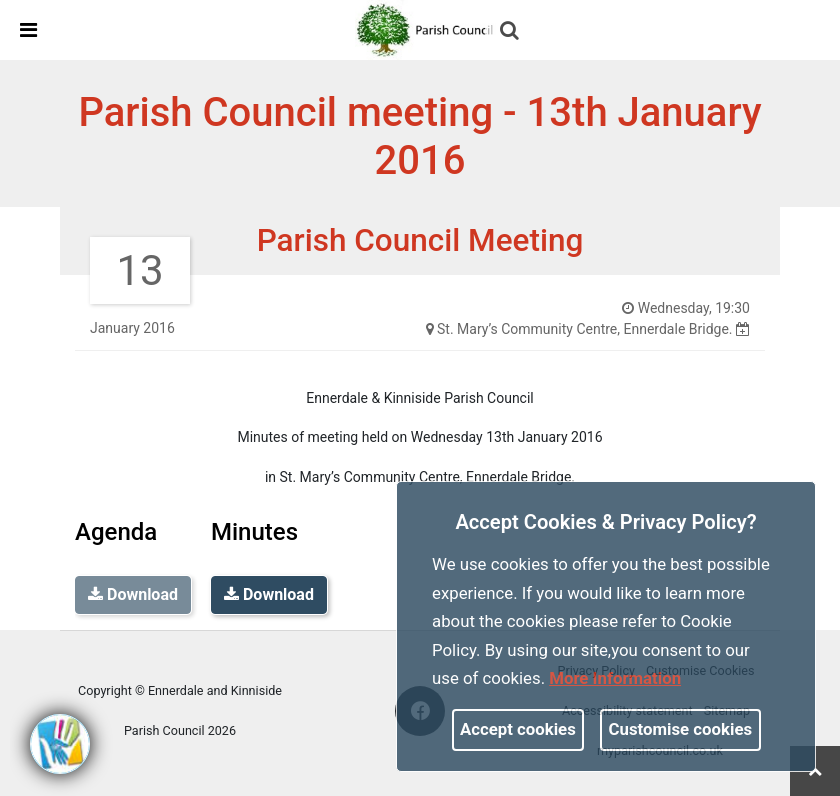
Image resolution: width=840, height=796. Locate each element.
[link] (428, 29)
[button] (511, 32)
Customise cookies (681, 729)
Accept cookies (518, 729)
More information (615, 678)
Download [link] (269, 594)
